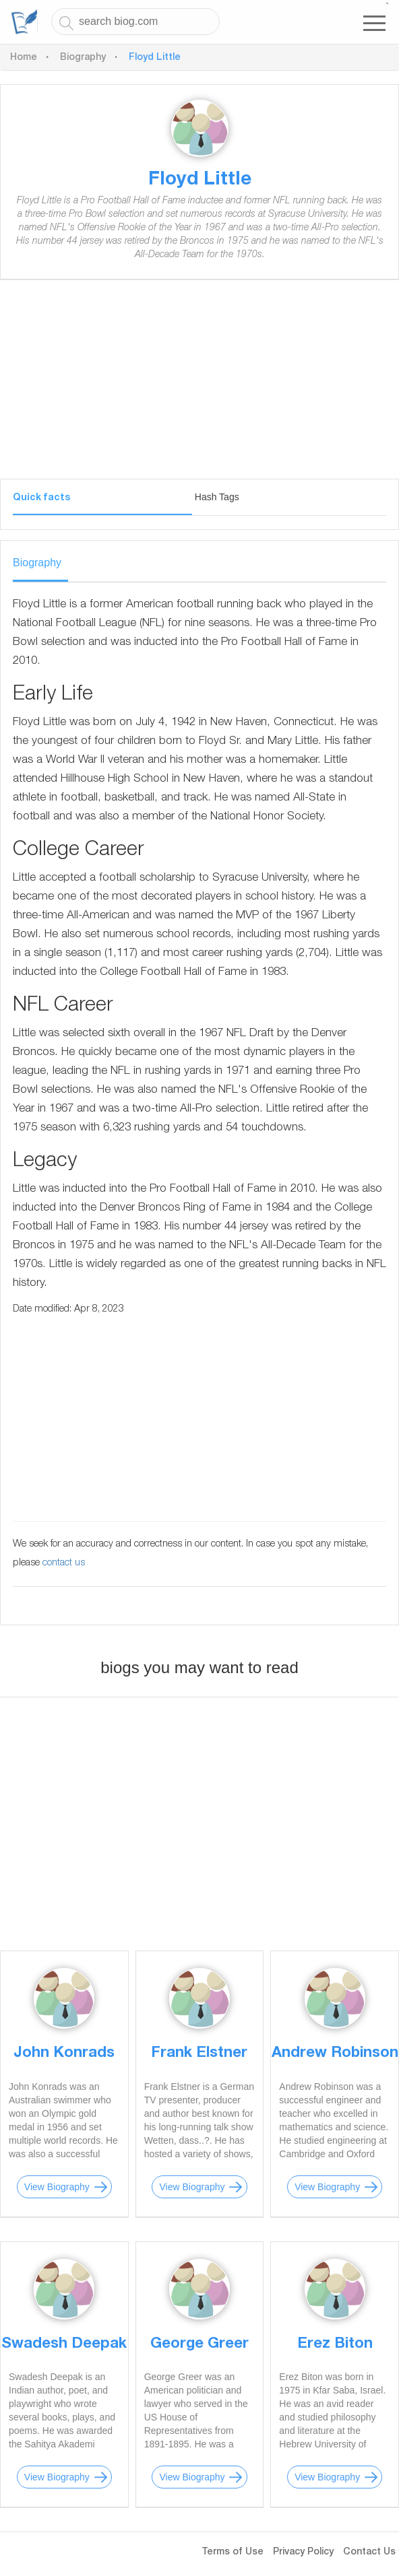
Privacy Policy (303, 2552)
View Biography (57, 2186)
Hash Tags (217, 497)
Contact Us (369, 2552)
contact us (63, 1563)
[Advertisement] (199, 384)
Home (23, 58)
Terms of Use (233, 2552)
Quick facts (41, 498)
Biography (83, 58)
